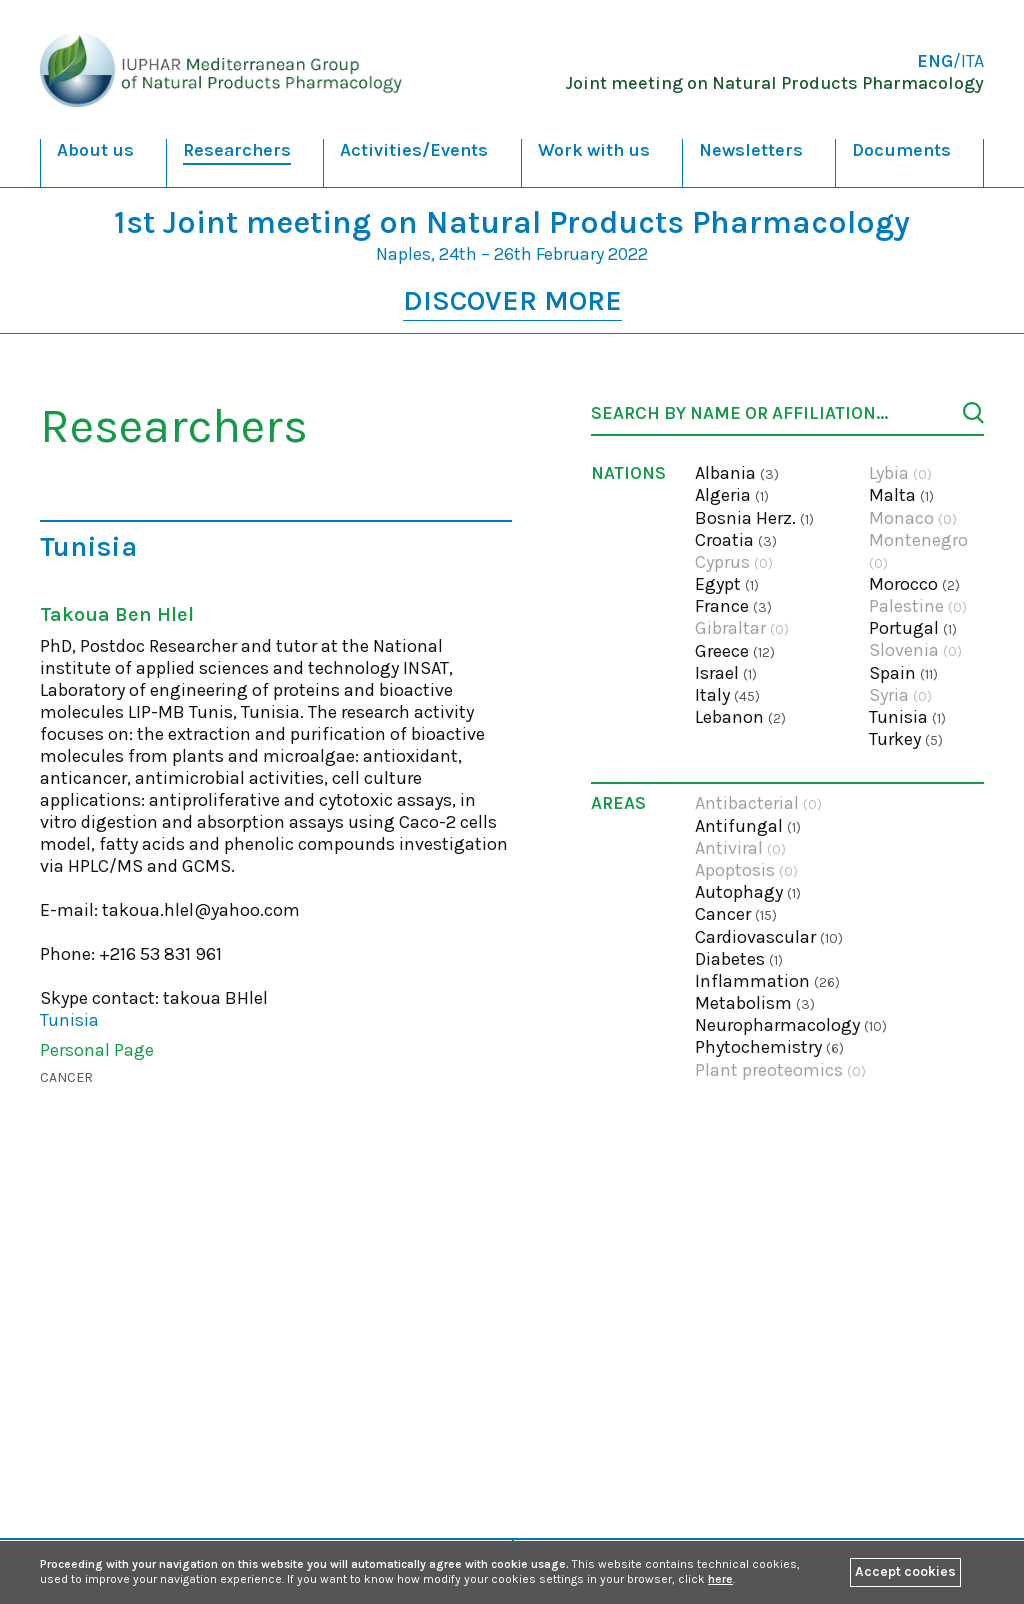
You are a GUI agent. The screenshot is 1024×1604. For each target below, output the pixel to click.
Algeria (732, 495)
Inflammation (767, 981)
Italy (727, 695)
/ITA (950, 61)
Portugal (913, 628)
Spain (903, 673)
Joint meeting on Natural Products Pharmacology (774, 83)
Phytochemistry (769, 1047)
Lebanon (740, 717)
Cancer (66, 1077)
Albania (737, 473)
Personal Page (97, 1050)
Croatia (736, 540)
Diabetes (739, 959)
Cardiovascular (769, 937)
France (733, 606)
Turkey (906, 739)
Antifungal (748, 826)
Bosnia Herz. (754, 518)
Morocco (914, 584)
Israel (726, 673)
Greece (735, 651)
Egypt (727, 584)
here (720, 1579)
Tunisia (907, 717)
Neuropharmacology (791, 1025)
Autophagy (748, 892)
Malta (901, 495)
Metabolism (755, 1003)
